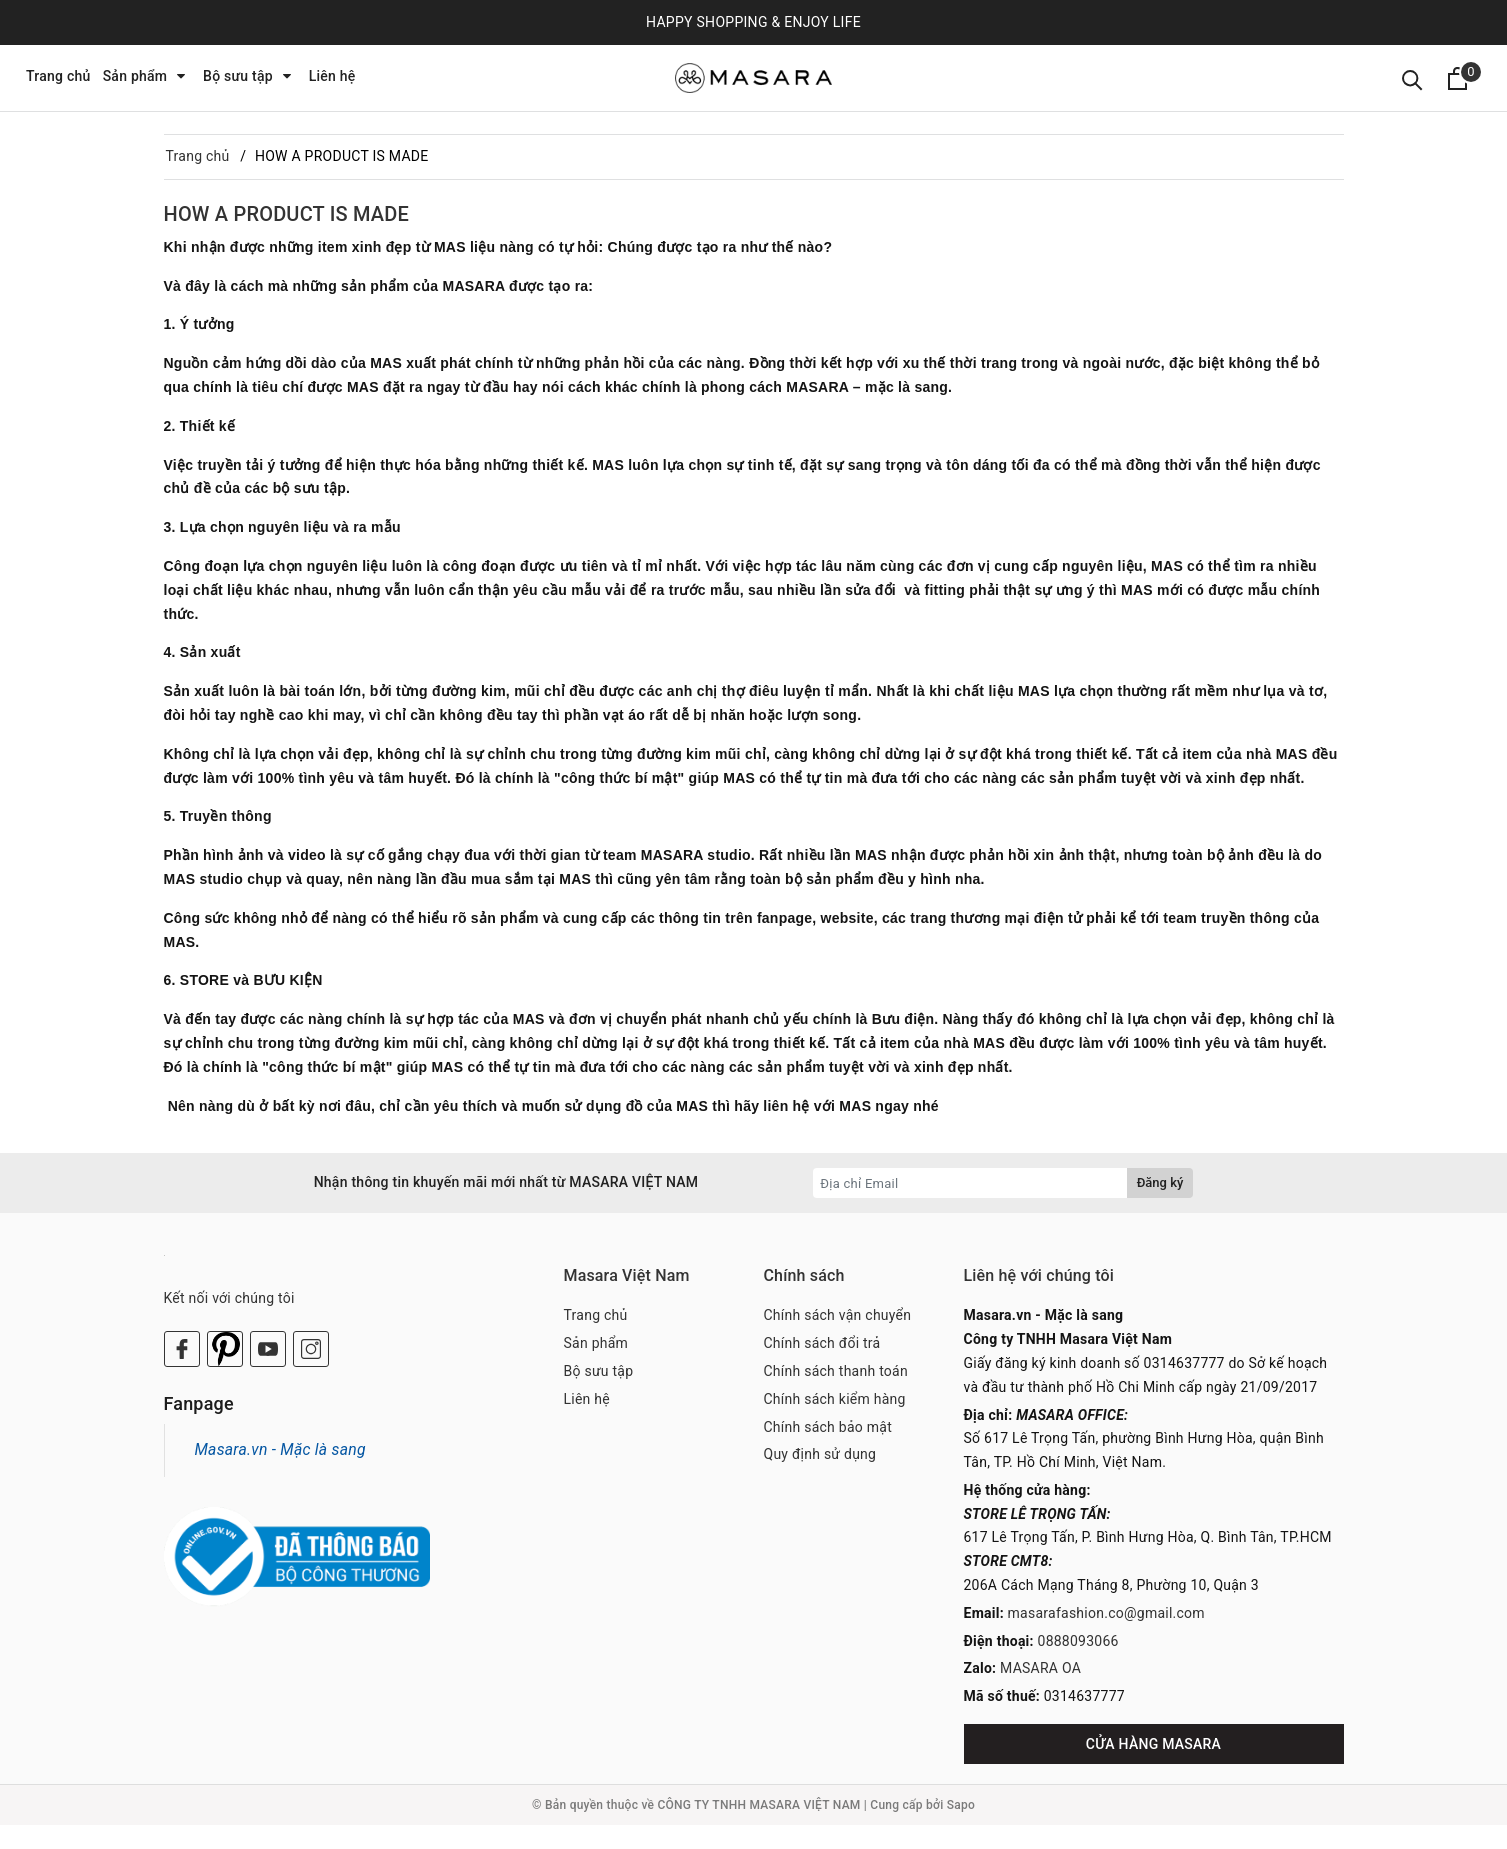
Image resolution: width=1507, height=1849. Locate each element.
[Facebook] (182, 1349)
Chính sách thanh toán (836, 1371)
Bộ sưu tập (250, 76)
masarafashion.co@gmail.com (1106, 1613)
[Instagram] (311, 1349)
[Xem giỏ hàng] (1457, 78)
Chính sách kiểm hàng (835, 1399)
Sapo (961, 1805)
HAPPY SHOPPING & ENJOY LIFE (753, 22)
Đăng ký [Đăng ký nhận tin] (1160, 1182)
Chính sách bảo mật (828, 1427)
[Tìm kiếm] (1412, 78)
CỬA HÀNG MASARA (1153, 1744)
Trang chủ (58, 76)
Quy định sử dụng (820, 1454)
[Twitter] (225, 1349)
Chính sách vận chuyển (838, 1315)
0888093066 (1078, 1641)
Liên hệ (332, 76)
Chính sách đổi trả (822, 1343)
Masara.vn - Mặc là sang (280, 1449)
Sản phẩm (147, 76)
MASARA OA (1040, 1668)
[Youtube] (268, 1349)
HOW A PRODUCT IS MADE (287, 214)
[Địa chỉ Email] (970, 1183)
